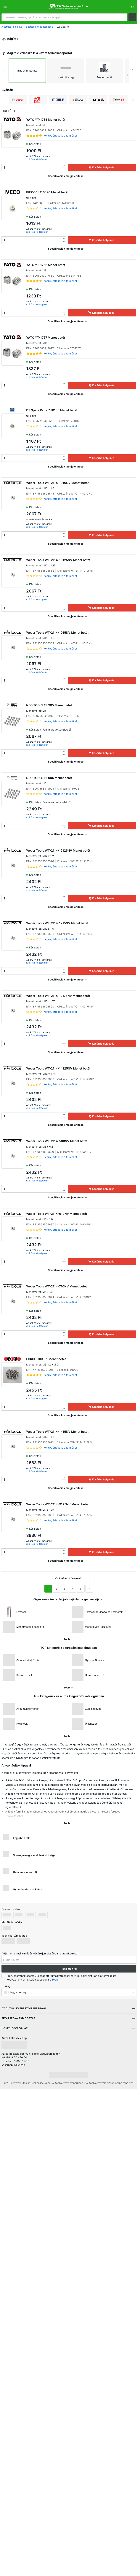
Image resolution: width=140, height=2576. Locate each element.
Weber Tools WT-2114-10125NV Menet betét (81, 562)
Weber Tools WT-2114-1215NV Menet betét (81, 926)
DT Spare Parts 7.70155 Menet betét (81, 413)
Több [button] (55, 1979)
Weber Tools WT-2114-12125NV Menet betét (81, 853)
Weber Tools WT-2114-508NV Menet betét (81, 1143)
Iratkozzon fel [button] (69, 1968)
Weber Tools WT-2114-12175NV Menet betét (81, 998)
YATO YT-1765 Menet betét (81, 122)
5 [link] (81, 1588)
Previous (4, 71)
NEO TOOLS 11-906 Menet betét (81, 780)
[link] (132, 6)
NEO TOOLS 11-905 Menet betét (81, 708)
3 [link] (64, 1588)
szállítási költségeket (37, 159)
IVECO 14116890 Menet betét (81, 195)
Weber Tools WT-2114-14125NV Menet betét (81, 1071)
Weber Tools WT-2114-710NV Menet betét (81, 1289)
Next (133, 71)
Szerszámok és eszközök (39, 26)
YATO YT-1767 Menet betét (81, 340)
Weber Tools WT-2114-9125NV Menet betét (81, 1507)
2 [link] (56, 1588)
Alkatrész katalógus (11, 26)
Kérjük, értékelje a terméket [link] (60, 135)
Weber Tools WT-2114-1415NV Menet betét (81, 1434)
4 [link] (72, 1588)
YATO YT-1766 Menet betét (81, 267)
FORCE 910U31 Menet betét (81, 1361)
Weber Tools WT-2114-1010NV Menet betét (81, 485)
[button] (132, 17)
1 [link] (48, 1588)
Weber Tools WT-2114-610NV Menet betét (81, 1216)
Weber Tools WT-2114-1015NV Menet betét (81, 635)
